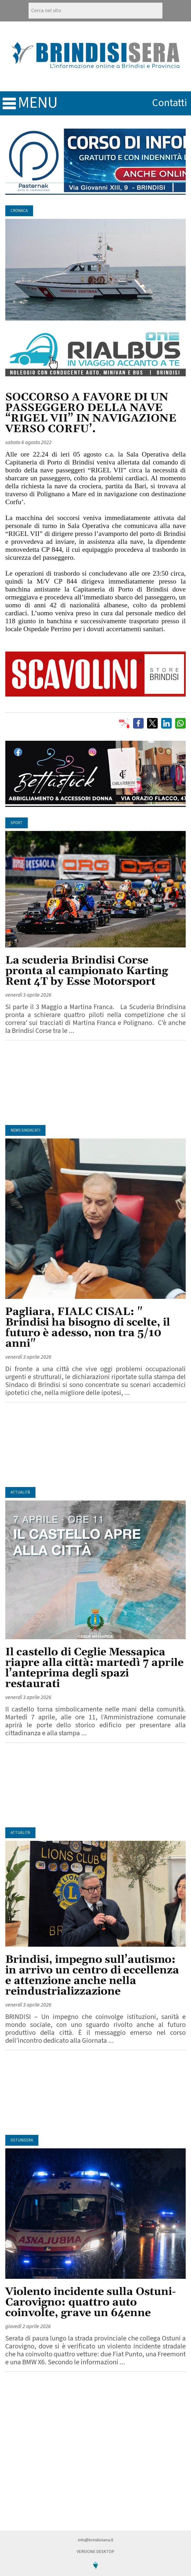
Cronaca (19, 211)
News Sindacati (25, 1130)
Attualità (20, 1492)
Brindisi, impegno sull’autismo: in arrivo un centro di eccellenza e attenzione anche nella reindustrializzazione (92, 1975)
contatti (169, 102)
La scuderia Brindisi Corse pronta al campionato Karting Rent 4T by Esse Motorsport (86, 971)
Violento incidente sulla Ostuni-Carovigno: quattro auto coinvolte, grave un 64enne (90, 2302)
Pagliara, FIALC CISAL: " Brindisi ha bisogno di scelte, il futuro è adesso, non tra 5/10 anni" (87, 1327)
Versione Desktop (95, 2552)
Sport (16, 823)
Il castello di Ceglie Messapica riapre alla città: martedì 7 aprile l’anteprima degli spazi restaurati (94, 1668)
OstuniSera (22, 2140)
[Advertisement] (95, 1083)
